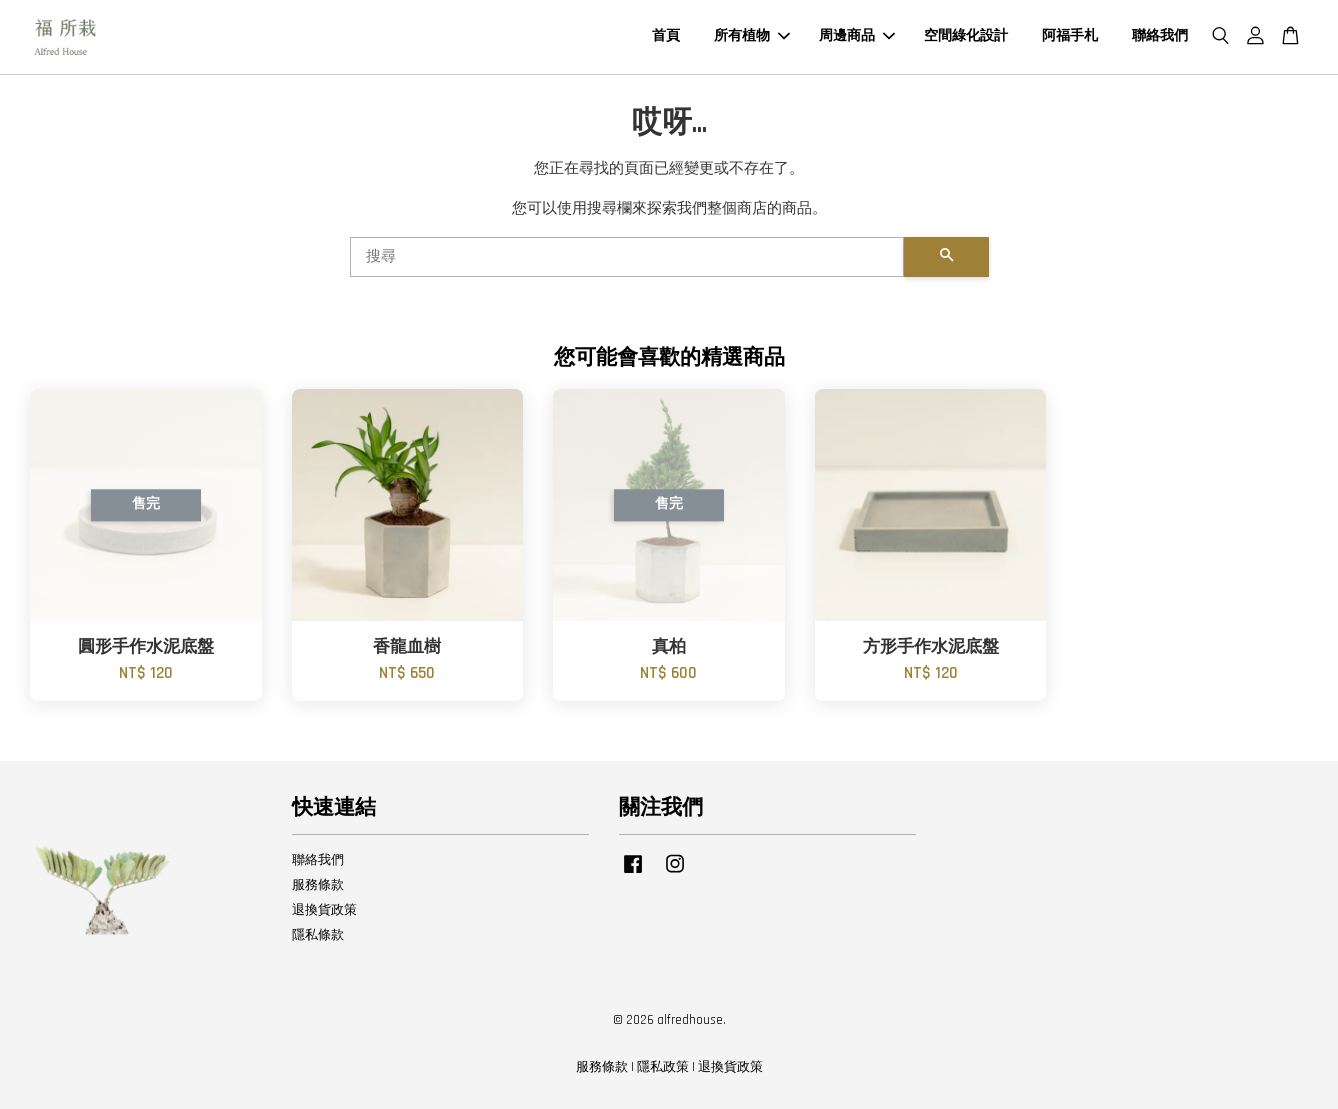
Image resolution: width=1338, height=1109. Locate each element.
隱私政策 (663, 1067)
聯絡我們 (1160, 36)
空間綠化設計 (966, 36)
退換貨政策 (324, 910)
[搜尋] (627, 257)
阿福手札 (1070, 36)
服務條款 (318, 885)
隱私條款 (318, 935)
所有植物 (752, 36)
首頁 (666, 36)
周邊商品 (857, 36)
